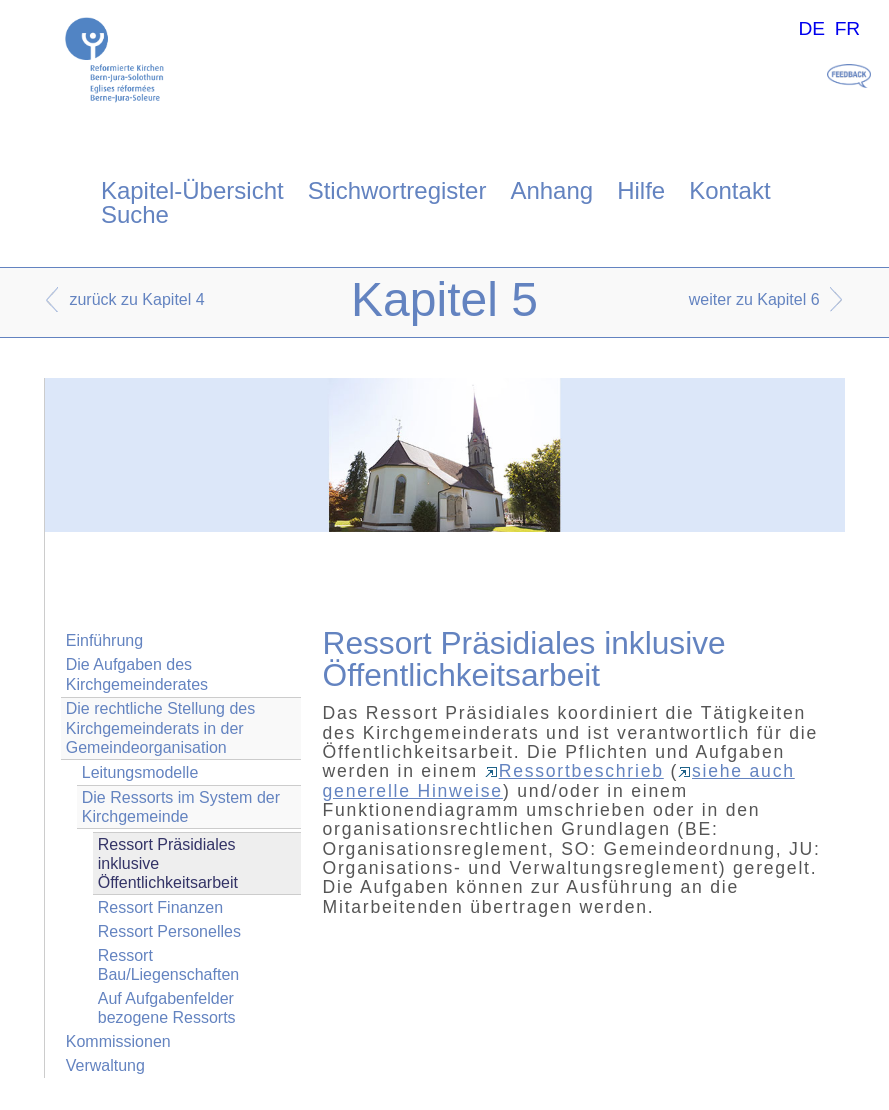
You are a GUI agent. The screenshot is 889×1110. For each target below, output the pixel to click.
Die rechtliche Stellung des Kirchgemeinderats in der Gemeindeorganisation (160, 727)
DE (811, 28)
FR (848, 28)
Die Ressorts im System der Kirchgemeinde (181, 807)
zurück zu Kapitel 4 (136, 299)
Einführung (104, 640)
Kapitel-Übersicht (192, 190)
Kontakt (729, 190)
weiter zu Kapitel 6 (754, 299)
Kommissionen (118, 1041)
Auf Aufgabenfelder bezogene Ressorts (167, 1008)
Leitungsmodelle (140, 772)
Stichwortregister (397, 190)
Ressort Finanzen (160, 907)
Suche (135, 214)
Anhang (551, 190)
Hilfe (641, 190)
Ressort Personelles (169, 931)
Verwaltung (105, 1065)
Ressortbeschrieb (574, 771)
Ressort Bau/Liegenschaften (168, 965)
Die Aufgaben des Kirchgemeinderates (137, 674)
